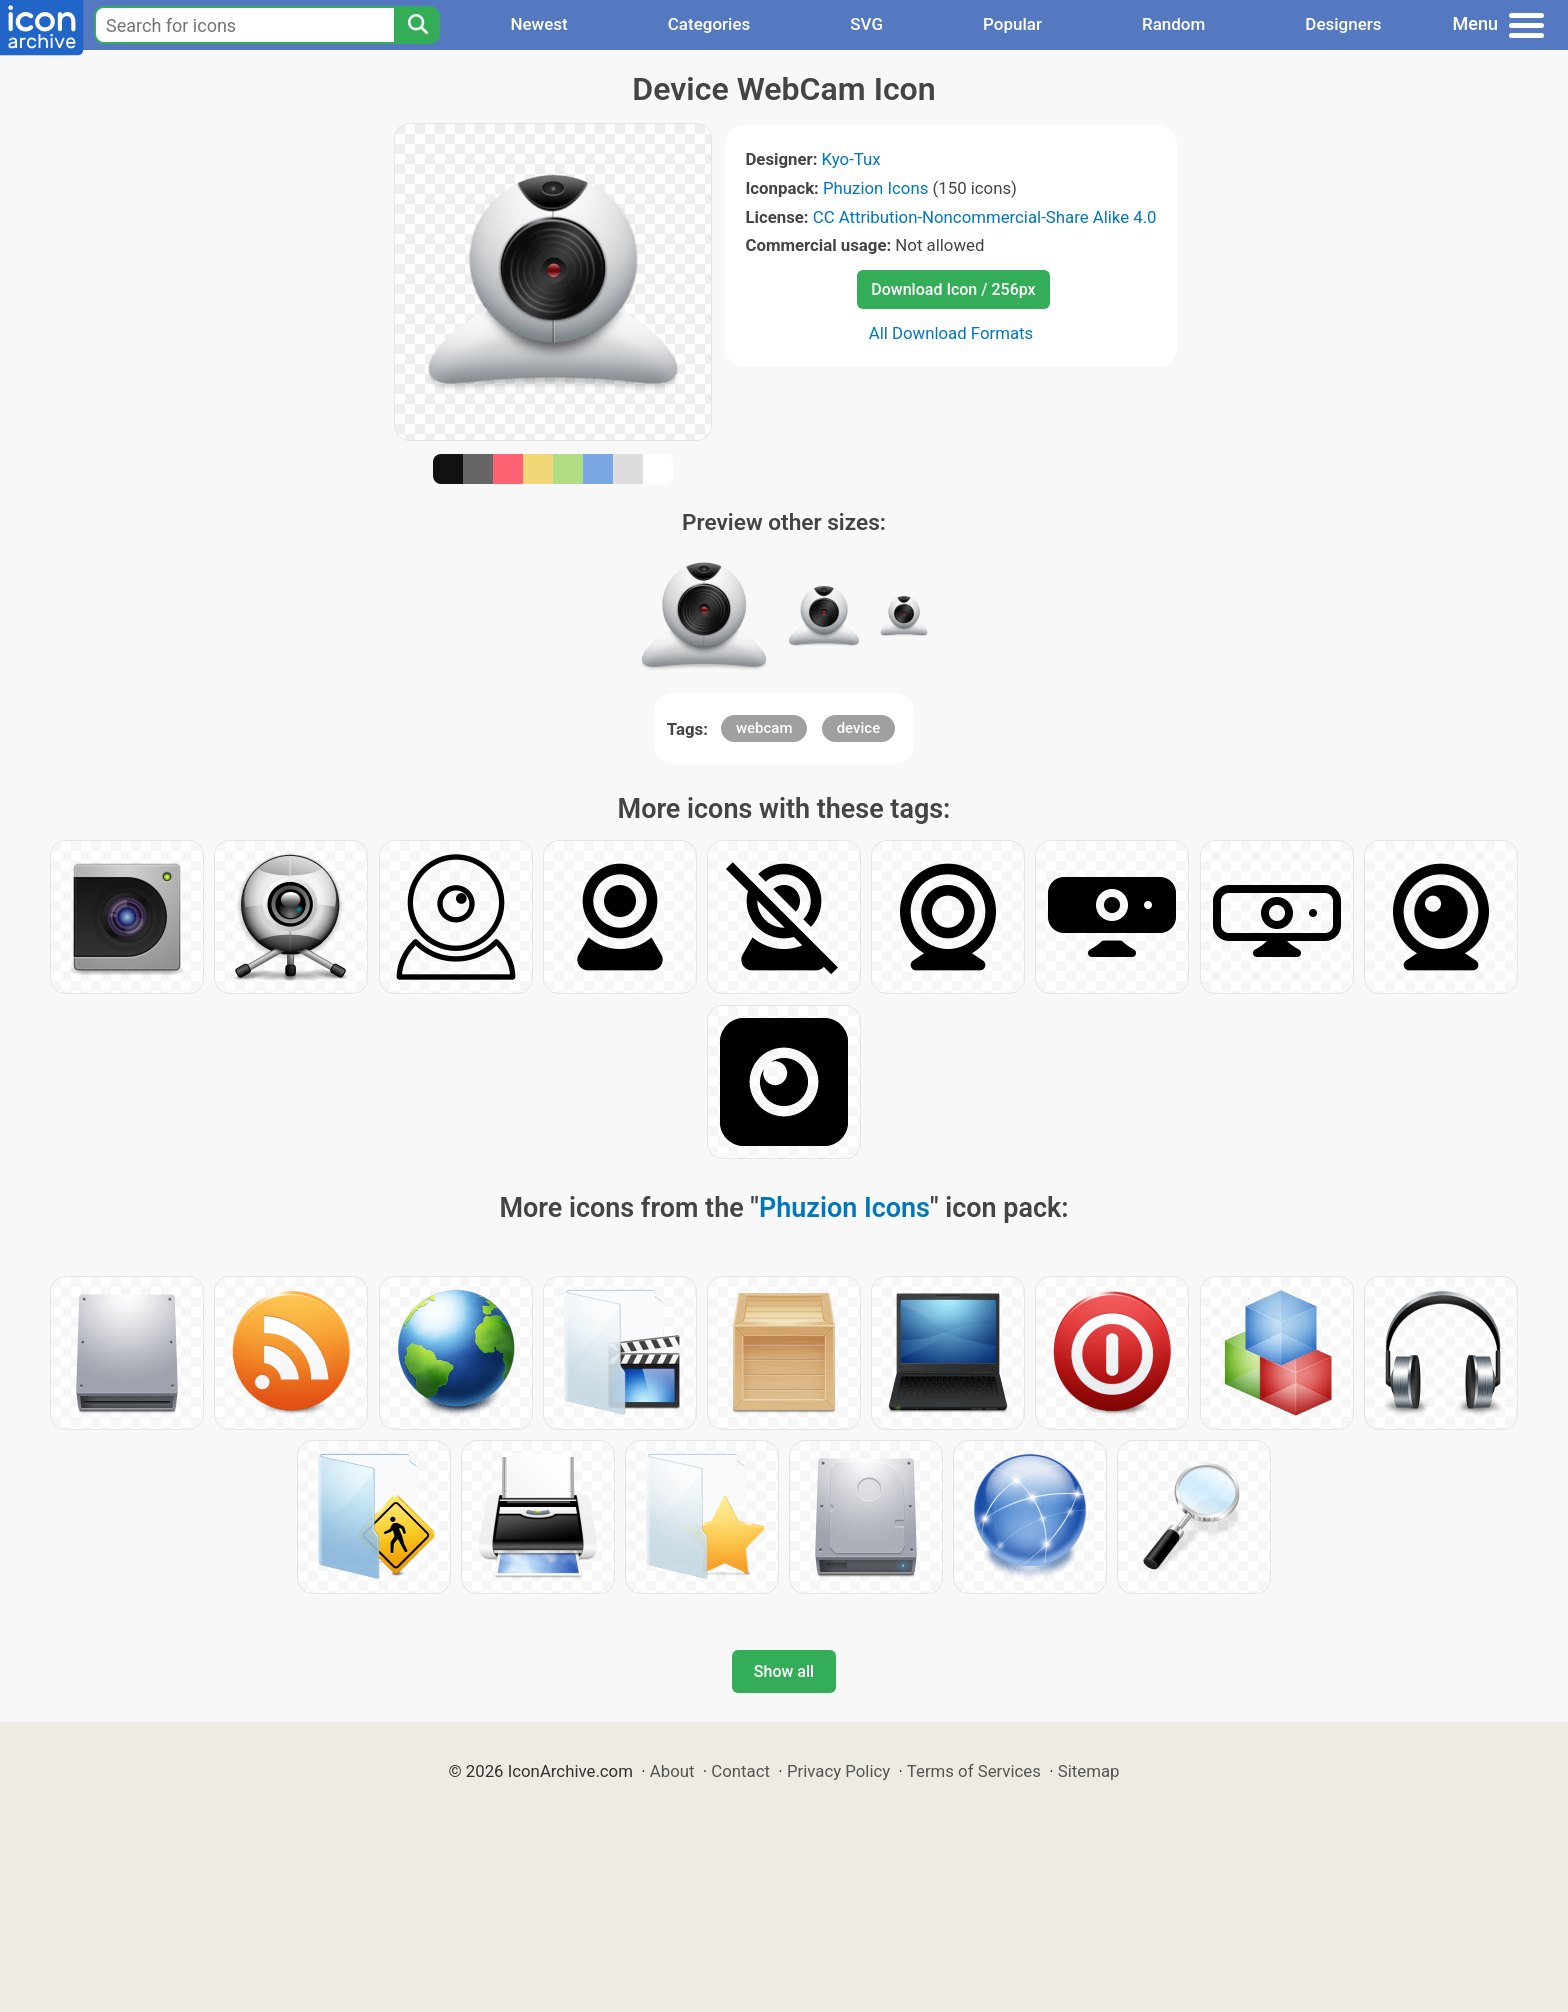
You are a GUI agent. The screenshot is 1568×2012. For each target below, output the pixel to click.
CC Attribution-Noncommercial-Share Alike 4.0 (985, 217)
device (859, 728)
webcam (764, 728)
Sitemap (1089, 1771)
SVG (866, 24)
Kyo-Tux (851, 159)
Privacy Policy (838, 1771)
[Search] (417, 25)
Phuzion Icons (875, 188)
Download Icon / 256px (953, 289)
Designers (1343, 24)
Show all (784, 1671)
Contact (740, 1771)
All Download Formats (951, 333)
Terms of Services (974, 1771)
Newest (538, 24)
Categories (709, 24)
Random (1173, 24)
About (672, 1771)
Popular (1012, 24)
